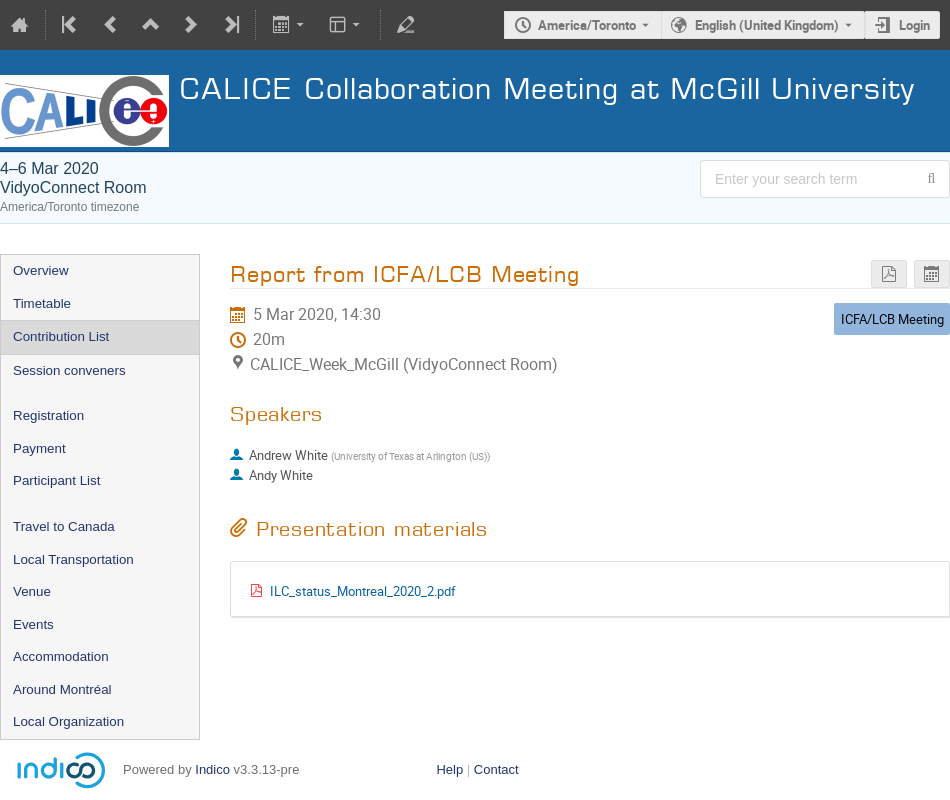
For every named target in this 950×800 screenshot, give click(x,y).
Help (449, 769)
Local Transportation (73, 559)
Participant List (56, 480)
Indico (212, 769)
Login (914, 25)
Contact (496, 769)
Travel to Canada (64, 526)
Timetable (42, 303)
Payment (39, 448)
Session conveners (69, 370)
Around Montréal (62, 689)
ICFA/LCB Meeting (892, 319)
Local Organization (68, 721)
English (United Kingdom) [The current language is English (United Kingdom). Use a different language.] (767, 25)
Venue (32, 591)
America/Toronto (587, 25)
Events (33, 624)
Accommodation (61, 656)
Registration (48, 415)
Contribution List (61, 336)
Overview (41, 270)
